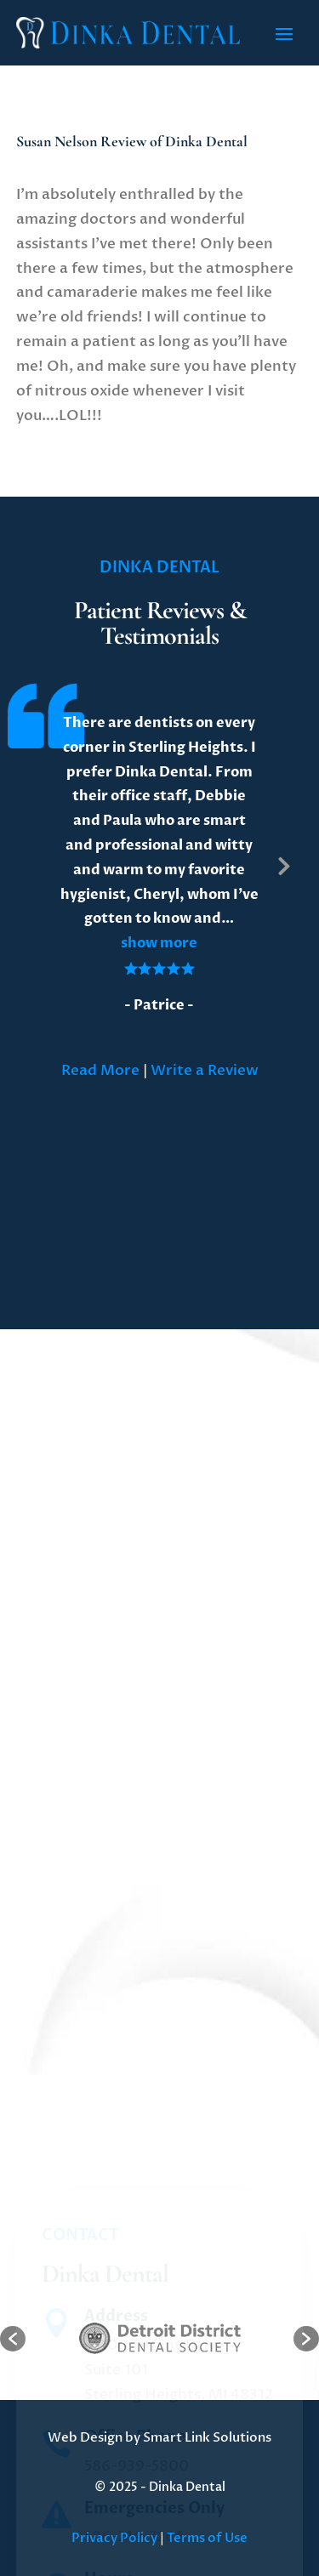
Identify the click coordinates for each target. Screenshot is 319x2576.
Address (116, 2369)
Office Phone (135, 2489)
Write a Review (205, 1070)
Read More (100, 1070)
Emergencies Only (154, 2560)
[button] (159, 943)
